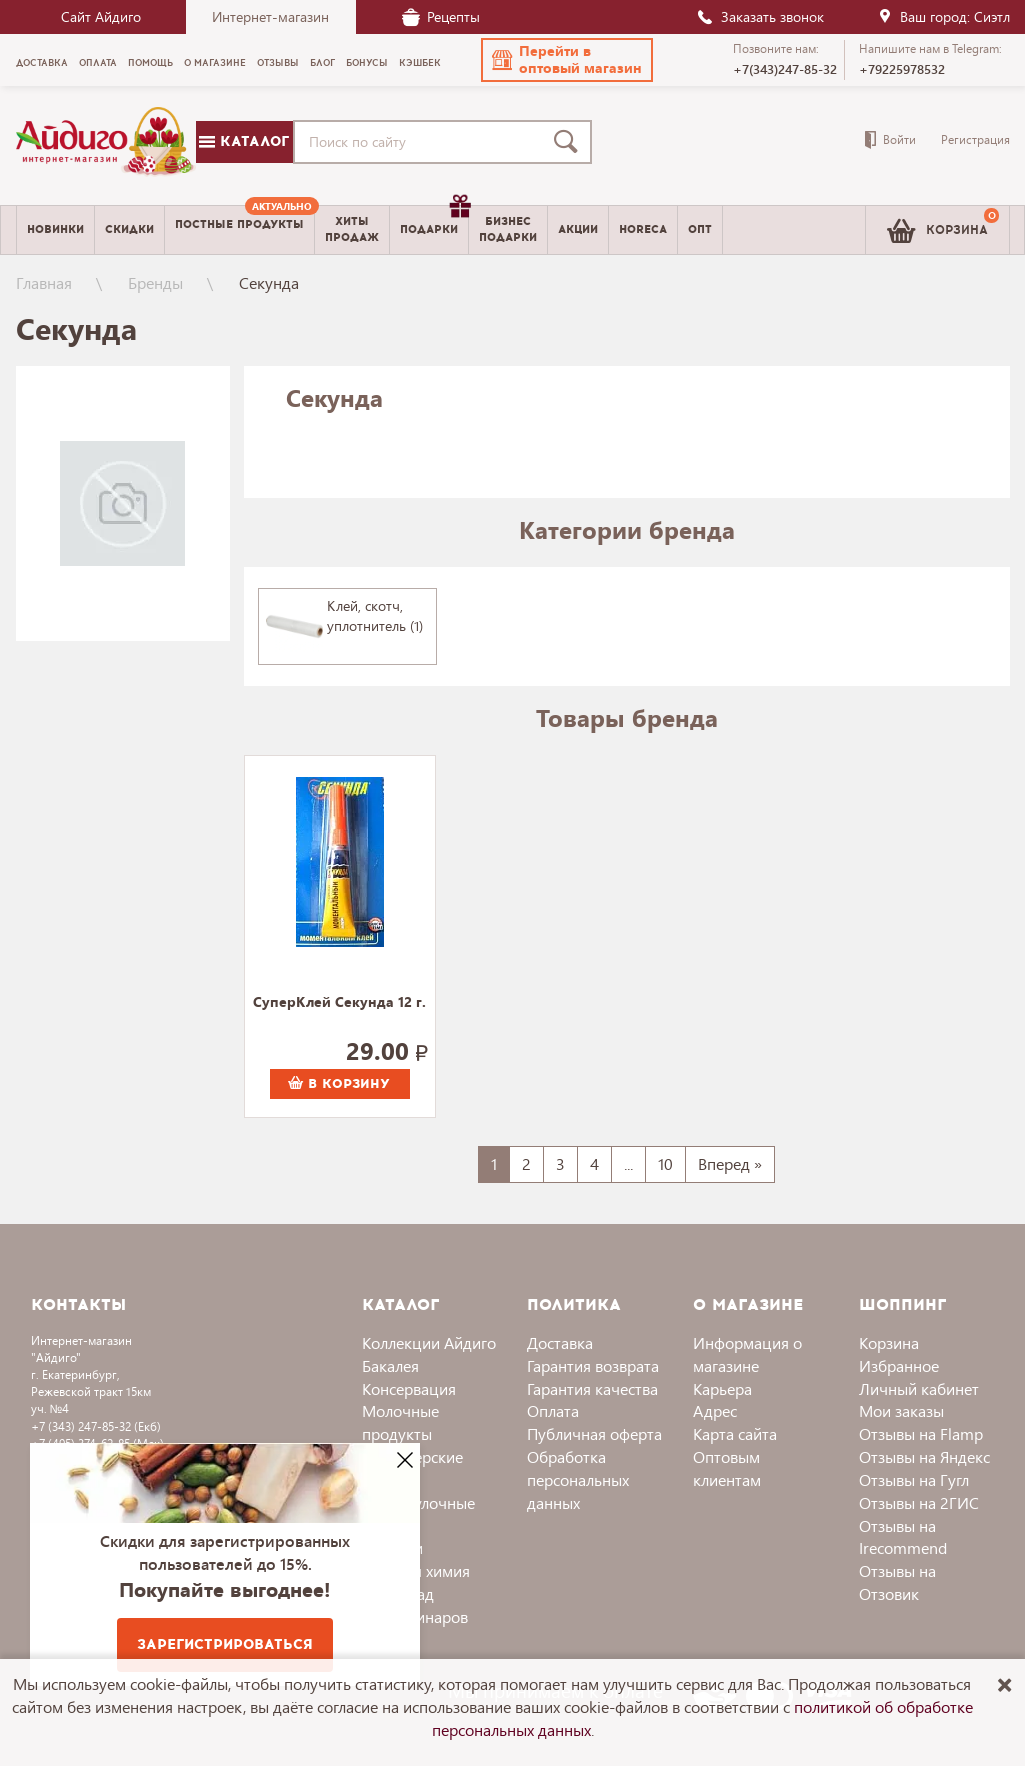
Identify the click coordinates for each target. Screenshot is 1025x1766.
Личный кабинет (919, 1388)
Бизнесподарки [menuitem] (508, 229)
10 (665, 1163)
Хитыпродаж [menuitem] (352, 229)
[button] (567, 60)
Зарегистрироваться (225, 1644)
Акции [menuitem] (578, 229)
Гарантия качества (592, 1388)
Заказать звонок (760, 16)
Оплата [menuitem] (98, 63)
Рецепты (441, 16)
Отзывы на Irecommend (903, 1537)
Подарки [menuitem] (434, 222)
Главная (44, 282)
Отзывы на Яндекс (924, 1456)
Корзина (889, 1342)
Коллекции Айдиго (429, 1342)
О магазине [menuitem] (215, 63)
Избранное (899, 1365)
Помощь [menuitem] (150, 63)
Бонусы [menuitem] (367, 63)
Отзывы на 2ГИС (919, 1502)
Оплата (553, 1410)
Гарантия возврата (593, 1365)
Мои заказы (901, 1410)
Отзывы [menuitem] (278, 63)
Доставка (560, 1342)
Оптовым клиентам (727, 1468)
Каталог (244, 141)
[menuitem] (239, 230)
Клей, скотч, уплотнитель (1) (375, 615)
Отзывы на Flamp (921, 1433)
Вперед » (730, 1163)
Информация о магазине (747, 1354)
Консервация (409, 1388)
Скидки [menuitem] (129, 229)
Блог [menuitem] (322, 63)
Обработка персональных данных (578, 1479)
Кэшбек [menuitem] (420, 63)
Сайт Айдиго (101, 16)
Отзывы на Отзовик (897, 1582)
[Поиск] (570, 142)
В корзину (339, 1084)
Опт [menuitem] (700, 229)
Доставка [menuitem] (42, 63)
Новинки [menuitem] (55, 229)
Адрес (715, 1410)
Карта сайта (735, 1433)
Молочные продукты (400, 1422)
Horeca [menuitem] (643, 229)
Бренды (155, 282)
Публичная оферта (594, 1433)
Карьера (722, 1388)
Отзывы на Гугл (914, 1479)
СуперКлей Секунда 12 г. (339, 1003)
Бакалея (390, 1365)
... (628, 1163)
